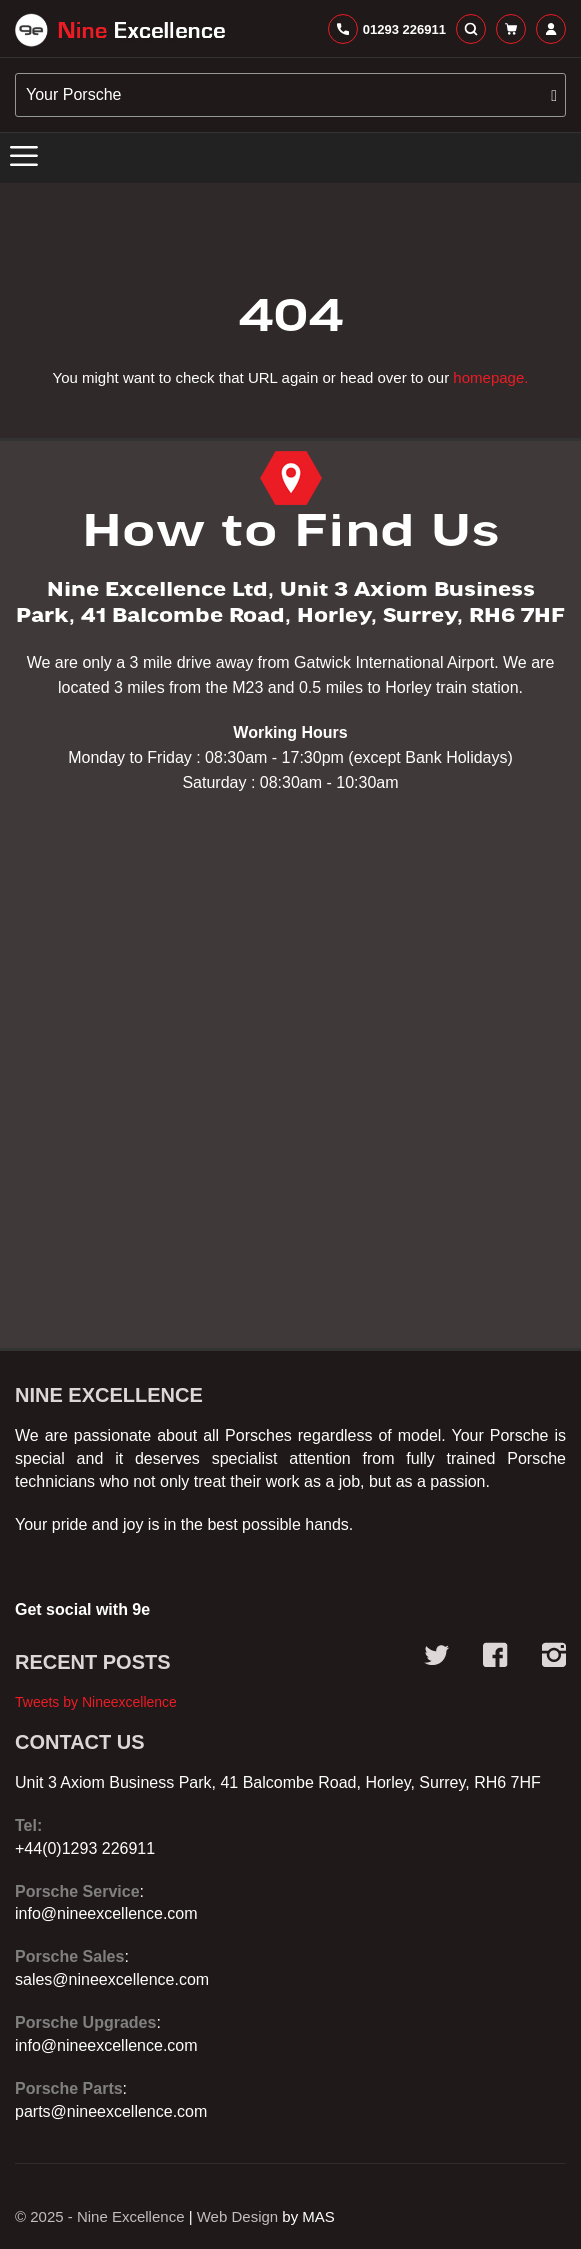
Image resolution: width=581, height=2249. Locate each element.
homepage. (490, 377)
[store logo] (120, 30)
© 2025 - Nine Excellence (99, 2216)
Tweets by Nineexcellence (96, 1702)
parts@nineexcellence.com (111, 2111)
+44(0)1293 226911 (85, 1848)
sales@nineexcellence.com (112, 1979)
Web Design (237, 2216)
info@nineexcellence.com (106, 1913)
